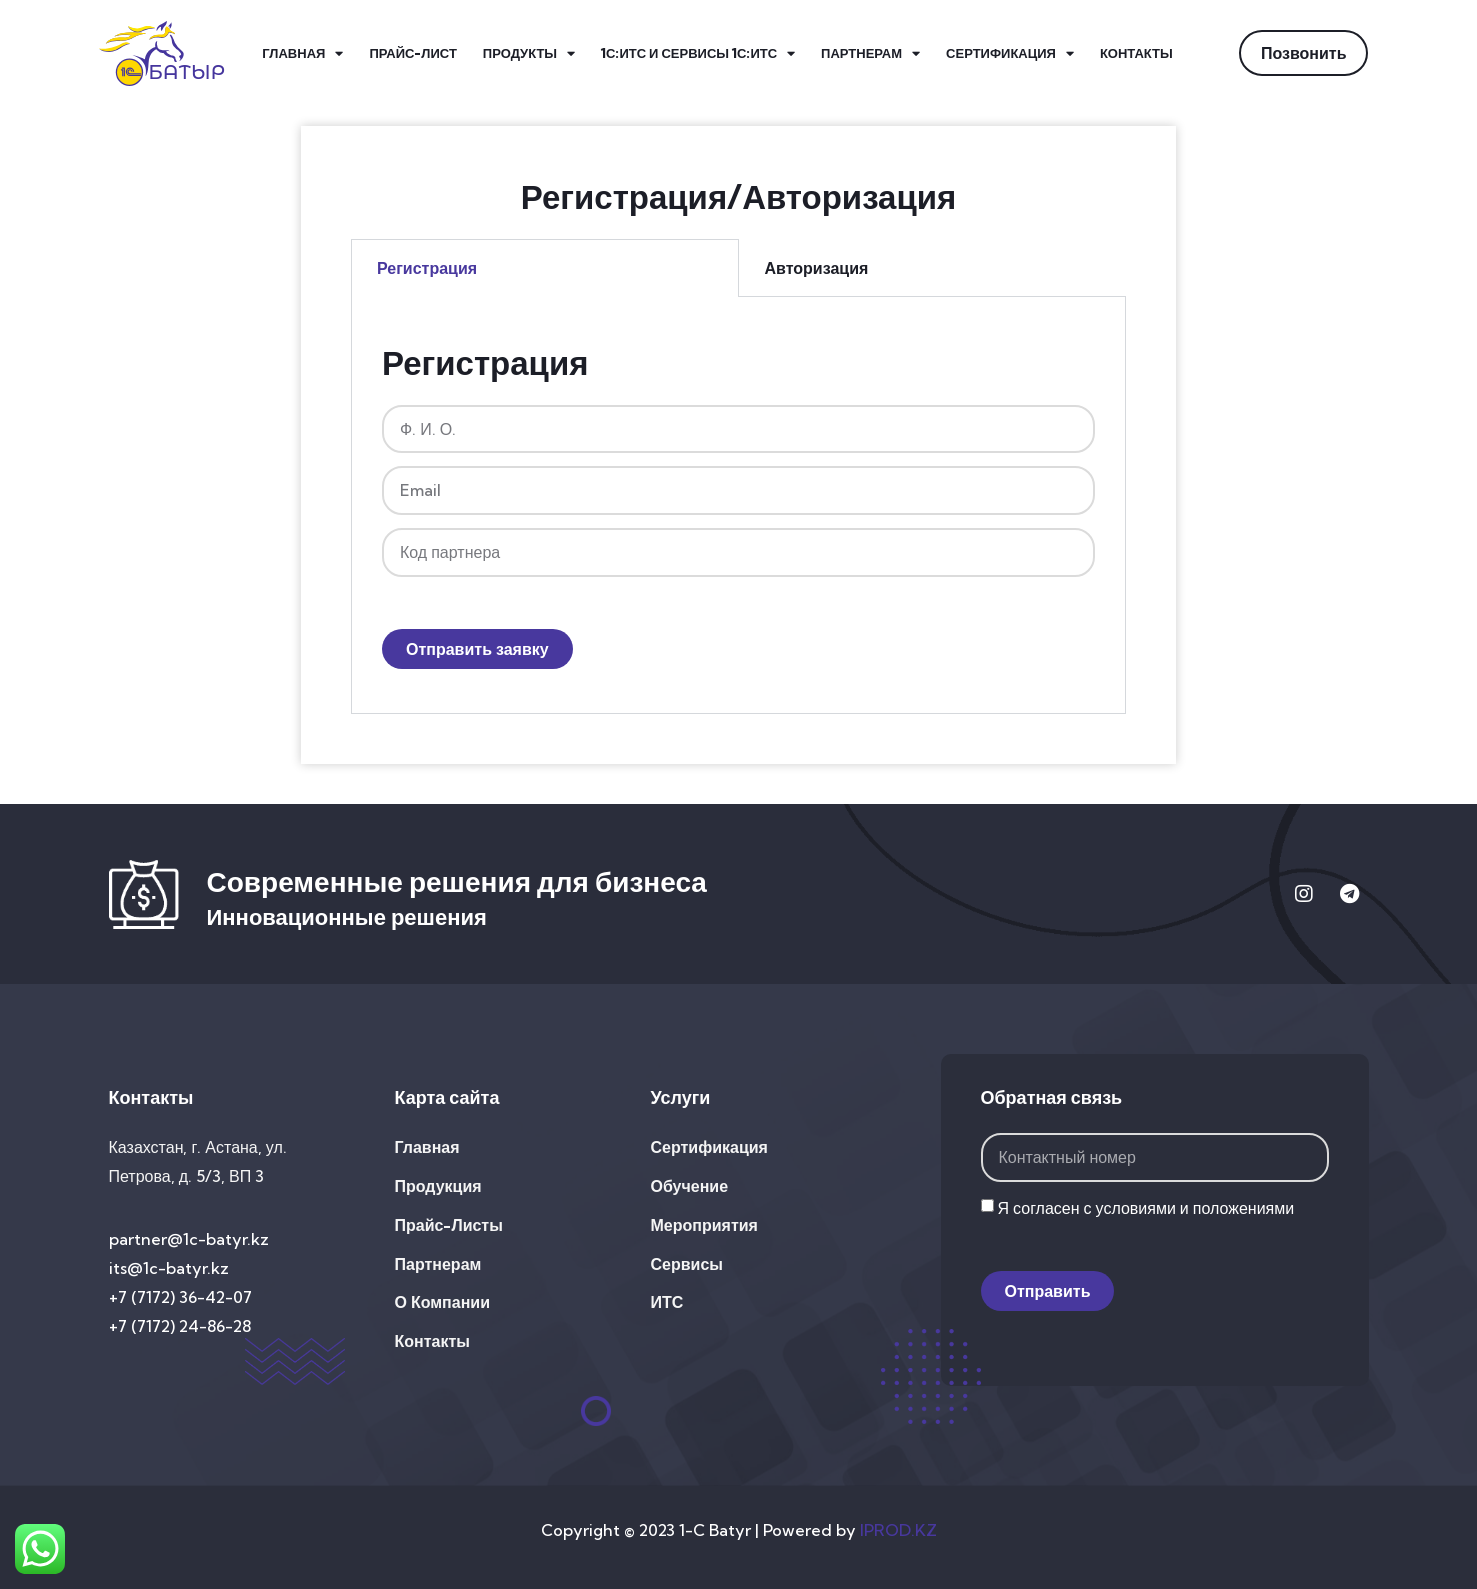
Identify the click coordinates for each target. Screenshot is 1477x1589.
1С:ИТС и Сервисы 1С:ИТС (698, 53)
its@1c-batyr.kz (169, 1268)
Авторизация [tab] (817, 268)
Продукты (529, 53)
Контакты (1136, 53)
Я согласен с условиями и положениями (1146, 1208)
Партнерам (870, 53)
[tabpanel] (738, 505)
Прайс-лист (412, 53)
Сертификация (1010, 53)
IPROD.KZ (898, 1530)
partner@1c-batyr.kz (189, 1239)
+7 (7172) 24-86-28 (180, 1326)
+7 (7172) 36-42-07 (180, 1297)
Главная (302, 53)
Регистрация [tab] (427, 268)
